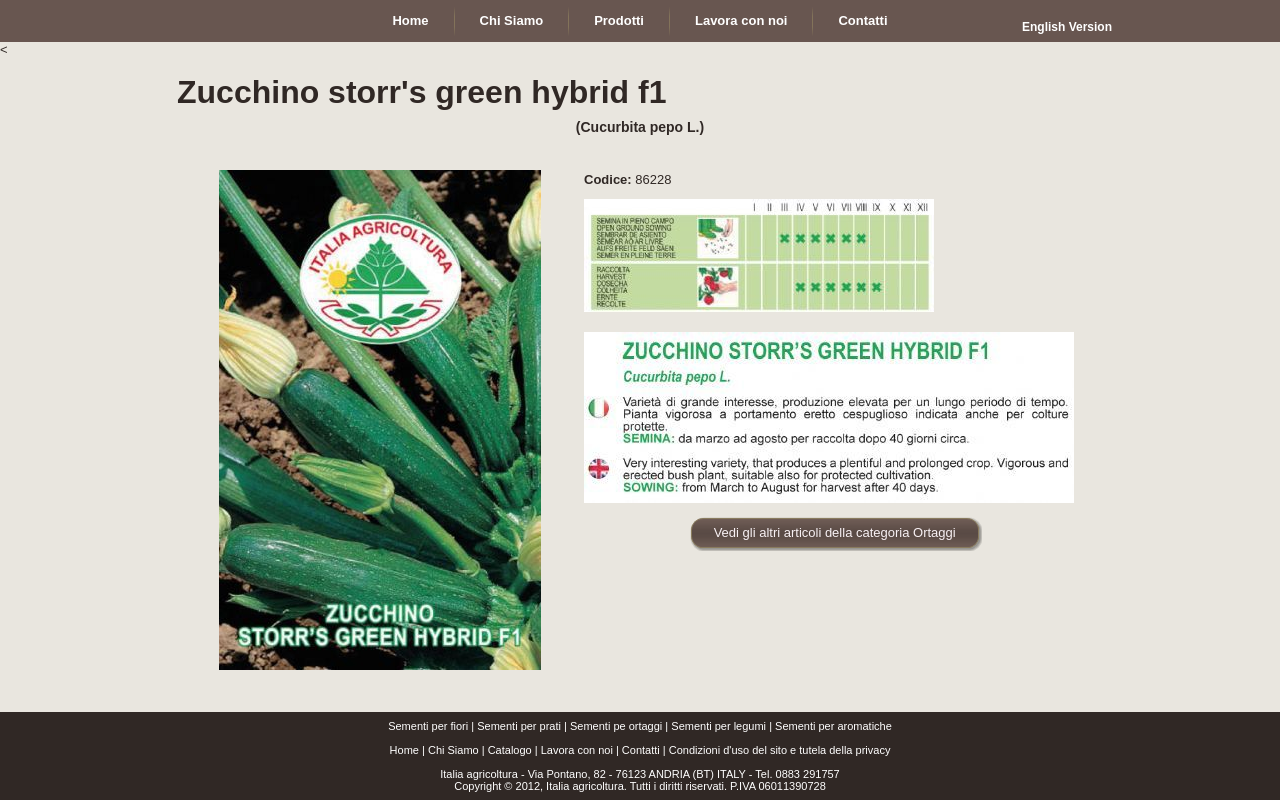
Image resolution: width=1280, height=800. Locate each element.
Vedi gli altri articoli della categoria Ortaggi (835, 532)
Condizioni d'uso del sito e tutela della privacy (780, 750)
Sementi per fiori (428, 726)
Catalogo (510, 750)
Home (404, 750)
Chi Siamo (453, 750)
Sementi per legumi (718, 726)
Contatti (641, 750)
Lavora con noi (577, 750)
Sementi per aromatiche (833, 726)
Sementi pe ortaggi (616, 726)
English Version (1067, 27)
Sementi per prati (519, 726)
